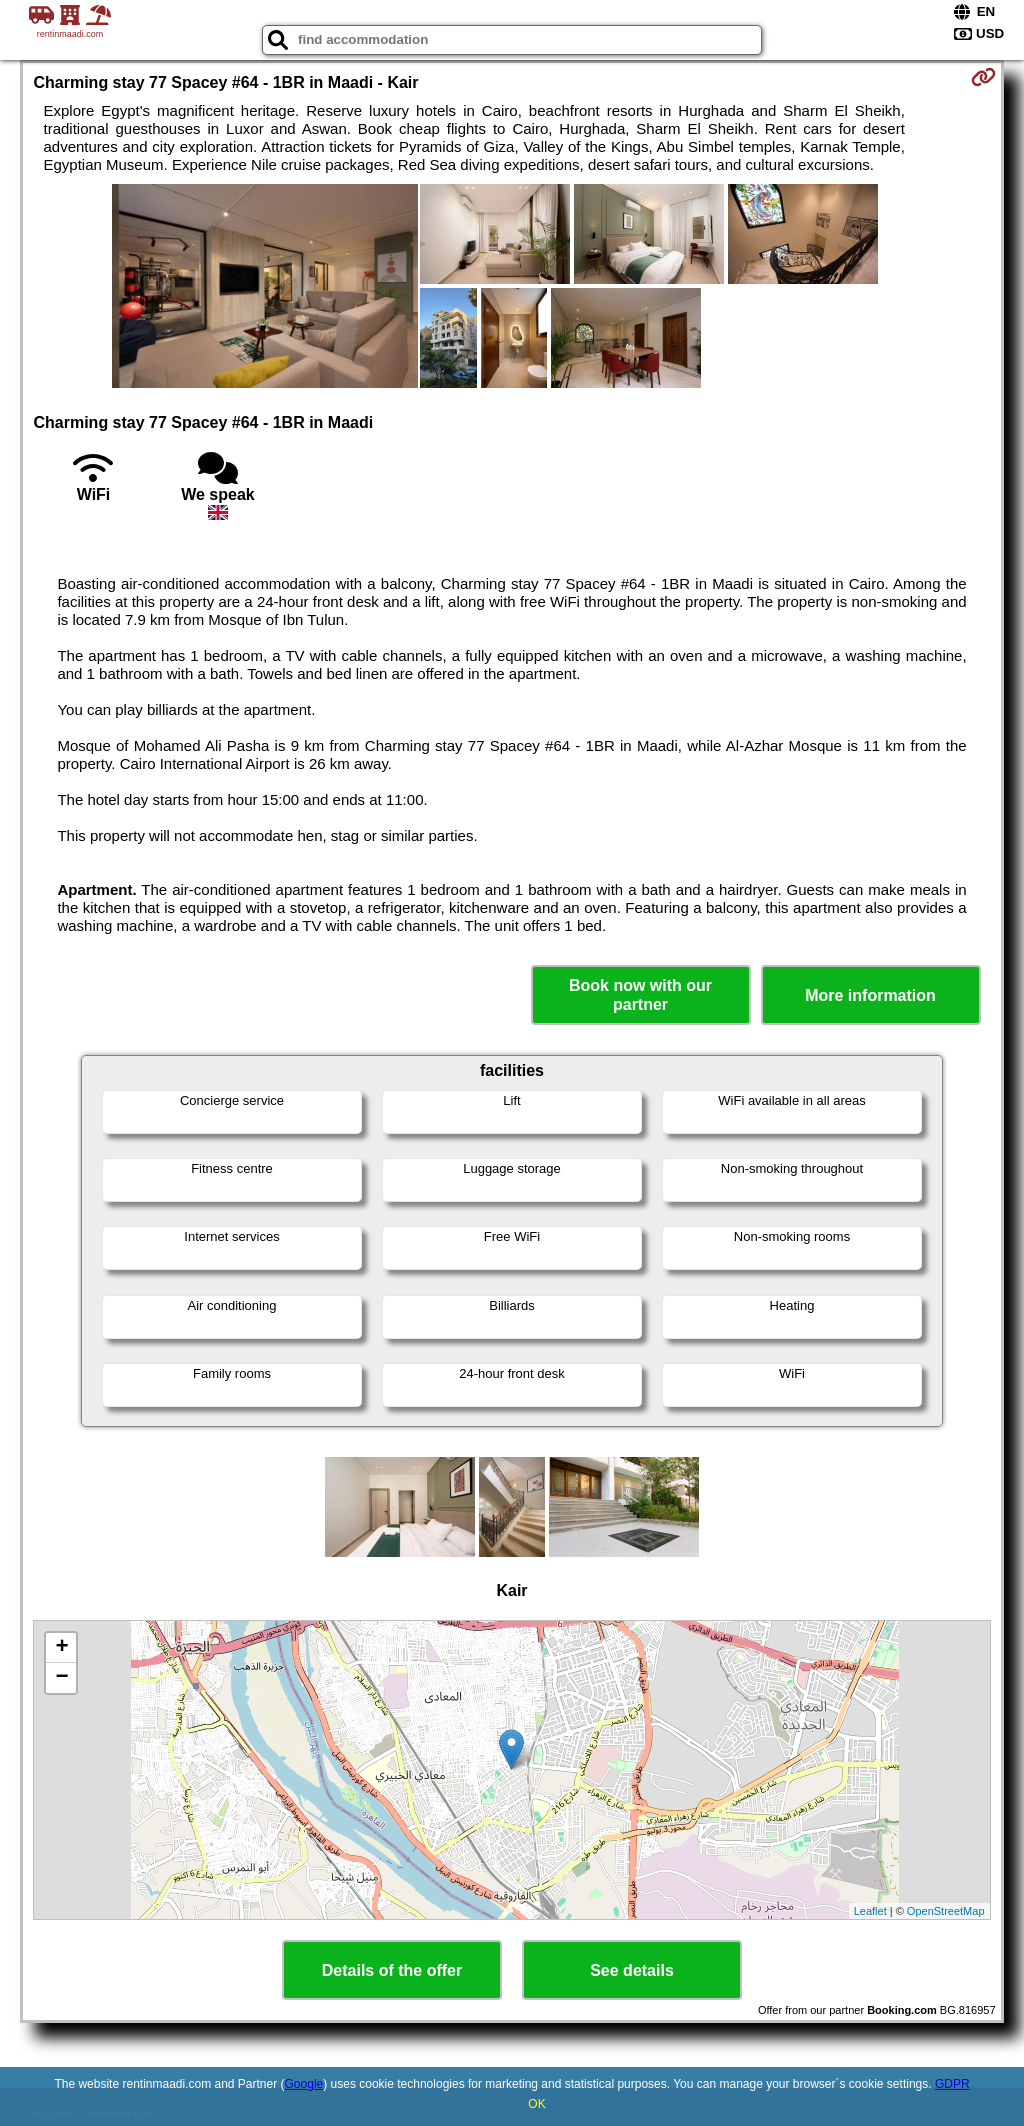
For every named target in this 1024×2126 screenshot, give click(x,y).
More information (870, 995)
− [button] (61, 1678)
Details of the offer (392, 1970)
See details (632, 1970)
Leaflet (870, 1911)
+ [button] (61, 1648)
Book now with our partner (640, 995)
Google (304, 2084)
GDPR (952, 2084)
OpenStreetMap (946, 1911)
